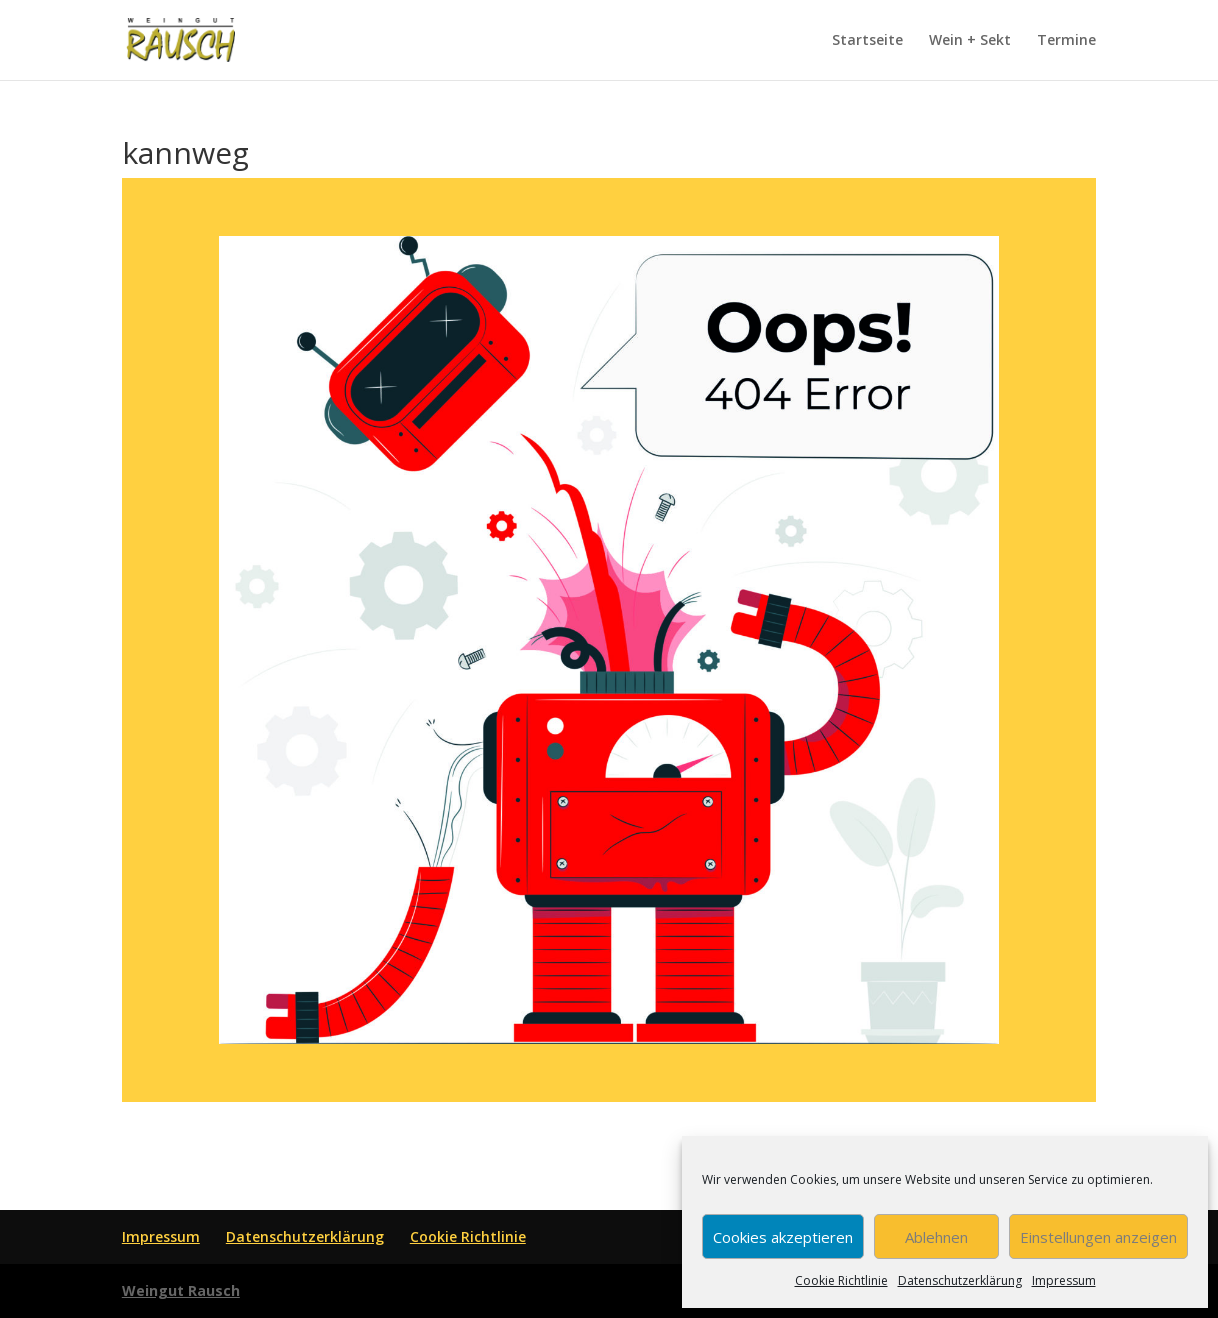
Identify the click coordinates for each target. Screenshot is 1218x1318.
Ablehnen (936, 1237)
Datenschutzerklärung (960, 1280)
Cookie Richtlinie (841, 1280)
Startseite (867, 41)
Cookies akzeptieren (783, 1237)
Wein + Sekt (970, 41)
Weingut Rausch (181, 1290)
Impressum (1064, 1280)
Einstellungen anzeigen (1098, 1237)
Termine (1066, 41)
